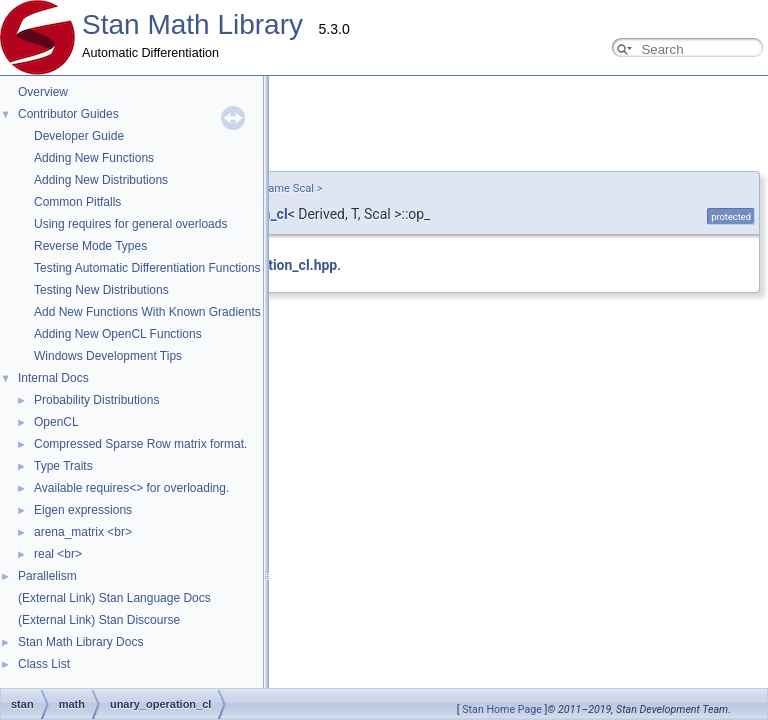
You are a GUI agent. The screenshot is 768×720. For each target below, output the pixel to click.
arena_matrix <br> (83, 532)
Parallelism (47, 576)
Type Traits (63, 466)
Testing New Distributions (101, 290)
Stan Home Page (502, 709)
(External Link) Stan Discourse (99, 620)
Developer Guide (79, 136)
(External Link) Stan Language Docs (114, 598)
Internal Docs (53, 378)
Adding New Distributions (101, 180)
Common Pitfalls (77, 202)
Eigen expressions (83, 510)
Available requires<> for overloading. (131, 488)
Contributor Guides (68, 114)
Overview (43, 92)
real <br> (58, 554)
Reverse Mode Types (90, 246)
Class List (44, 664)
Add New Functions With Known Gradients (147, 312)
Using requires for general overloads (130, 224)
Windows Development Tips (108, 356)
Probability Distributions (96, 400)
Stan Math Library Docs (80, 642)
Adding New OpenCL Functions (118, 334)
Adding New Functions (94, 158)
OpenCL (56, 422)
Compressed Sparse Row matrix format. (140, 444)
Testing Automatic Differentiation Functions (147, 268)
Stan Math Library (192, 24)
